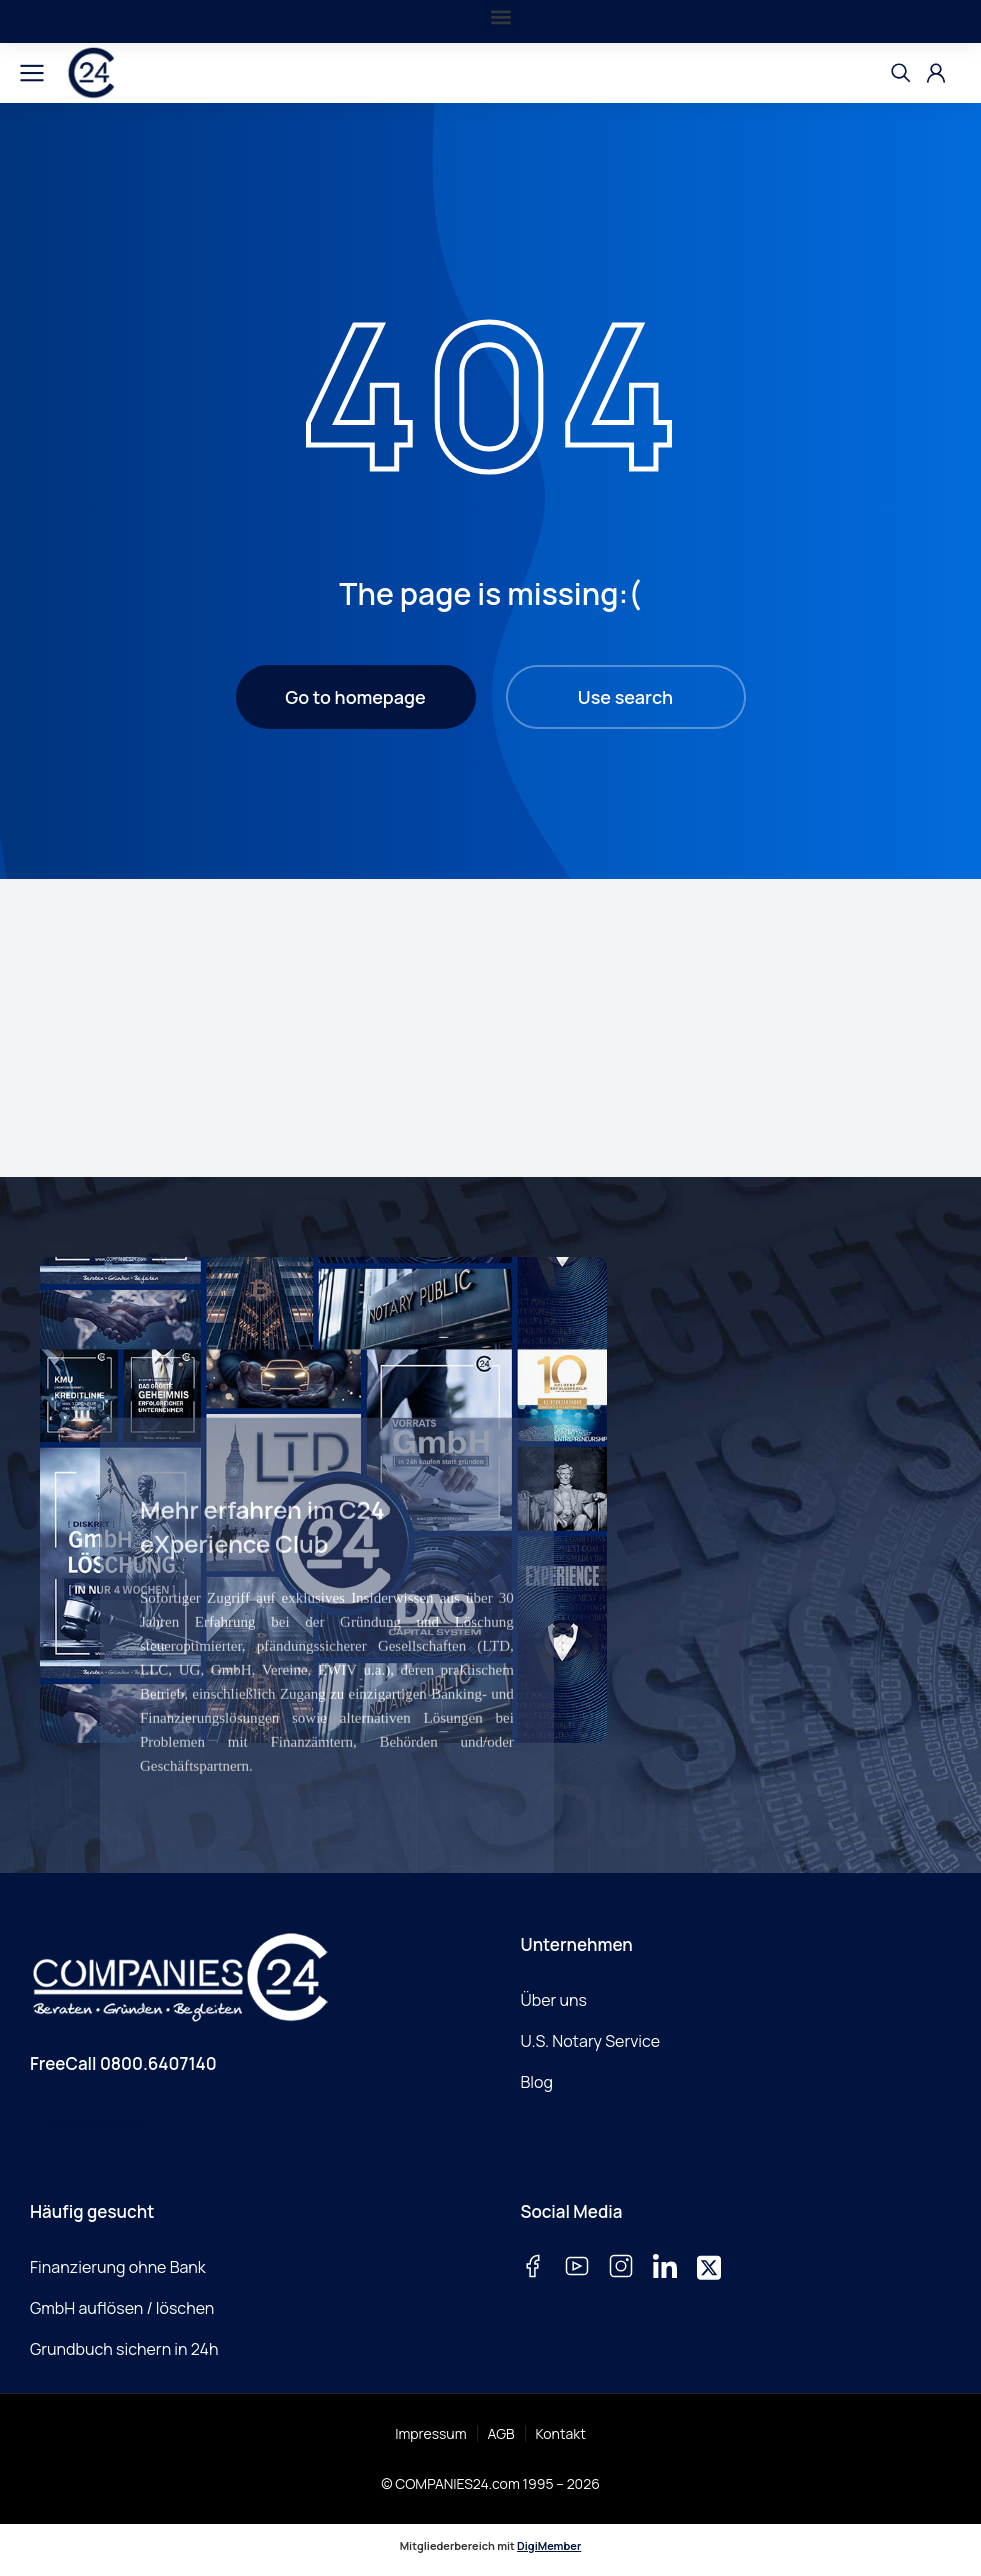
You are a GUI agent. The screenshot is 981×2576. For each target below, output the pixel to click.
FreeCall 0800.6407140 (123, 2063)
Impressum (430, 2433)
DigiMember (549, 2545)
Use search (625, 697)
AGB (501, 2433)
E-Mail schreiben (93, 2122)
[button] (500, 16)
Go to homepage (355, 697)
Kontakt (561, 2433)
